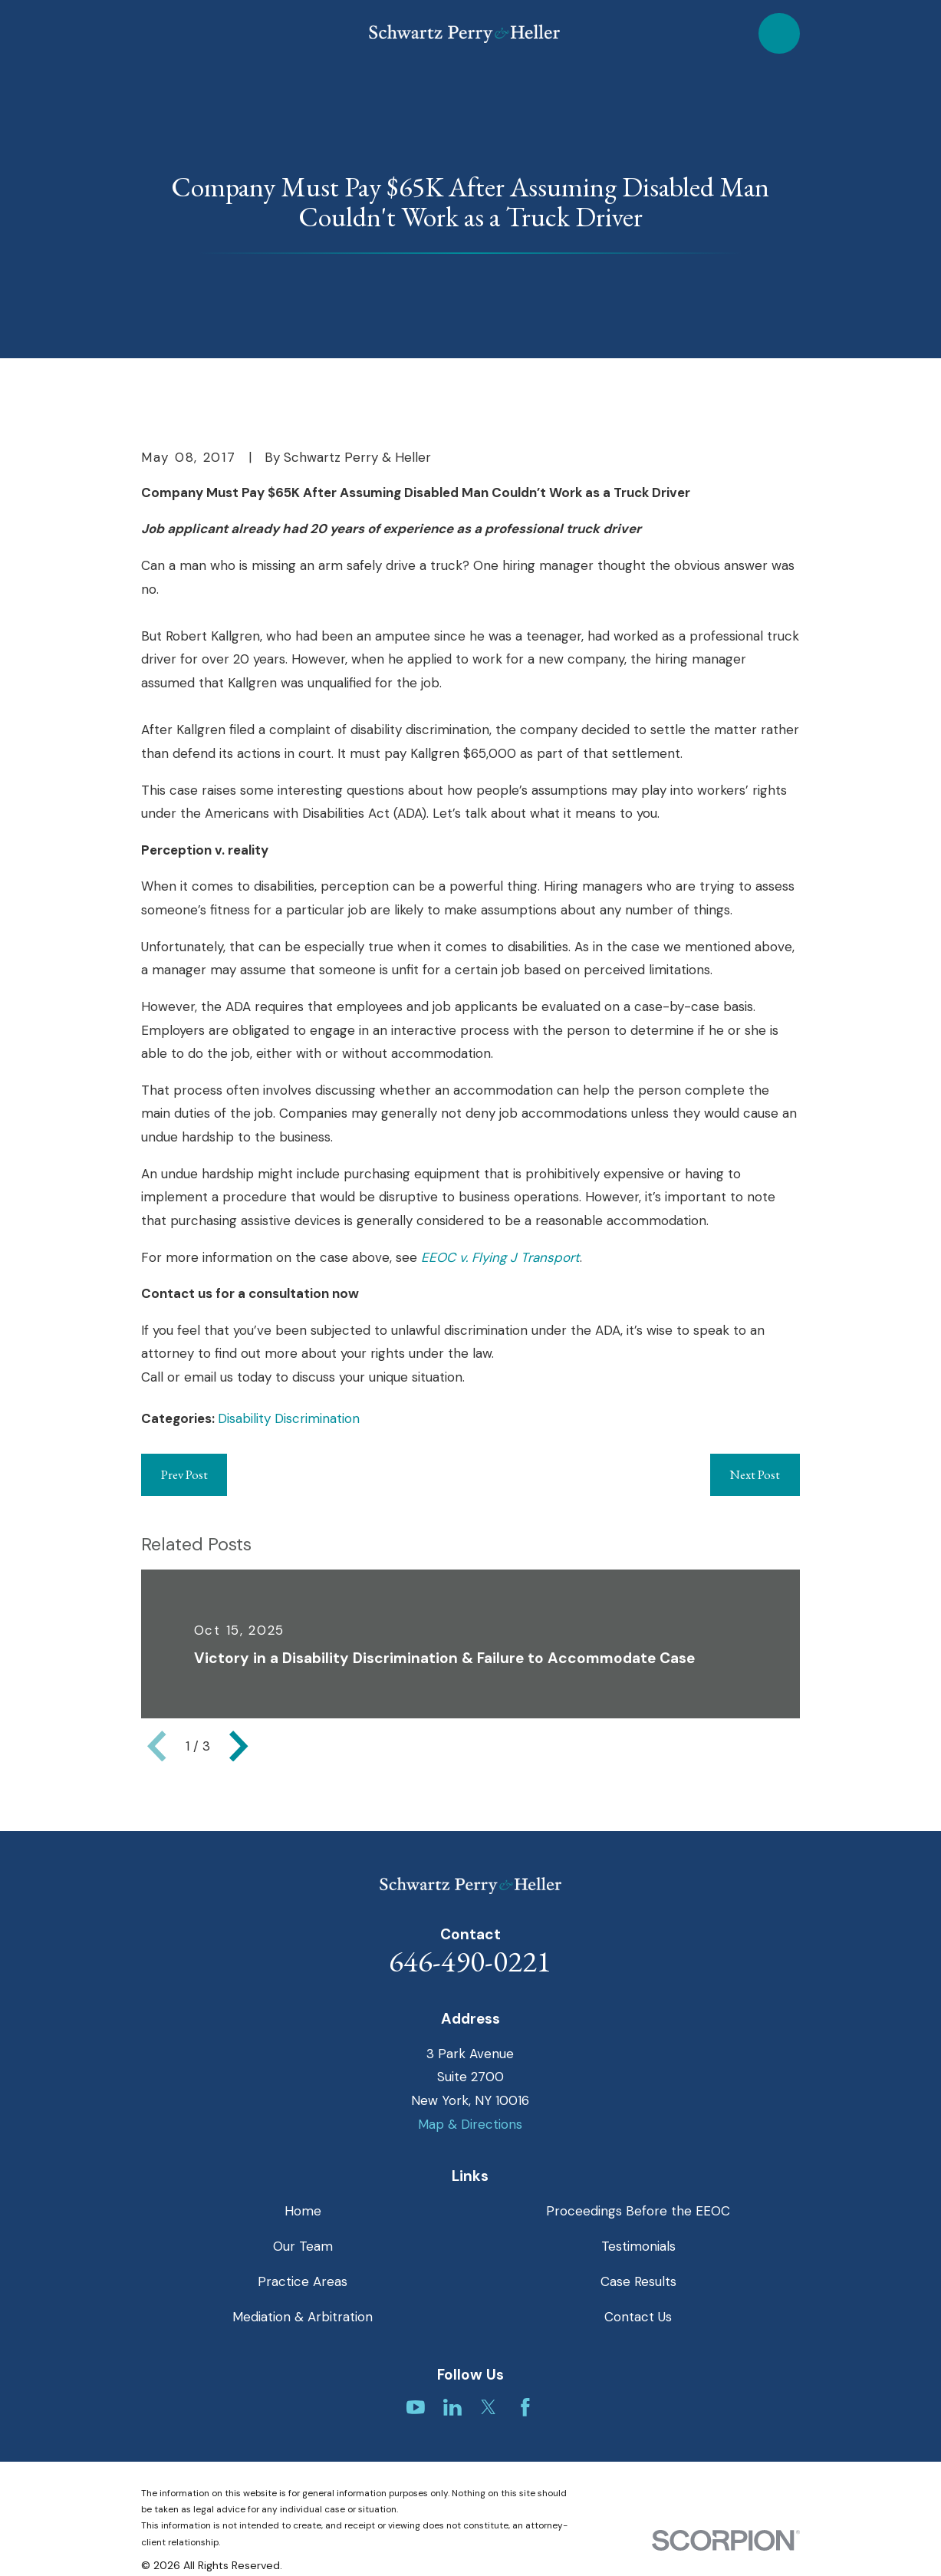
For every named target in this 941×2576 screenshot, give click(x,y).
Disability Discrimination (289, 1418)
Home (303, 2210)
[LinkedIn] (452, 2407)
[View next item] (238, 1746)
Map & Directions (470, 2124)
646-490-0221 (470, 1961)
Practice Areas (302, 2281)
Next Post (754, 1474)
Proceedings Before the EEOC (638, 2210)
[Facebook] (525, 2407)
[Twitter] (488, 2407)
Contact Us (638, 2316)
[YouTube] (415, 2407)
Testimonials (638, 2246)
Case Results (638, 2281)
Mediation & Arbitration (302, 2316)
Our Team (303, 2246)
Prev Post (184, 1474)
